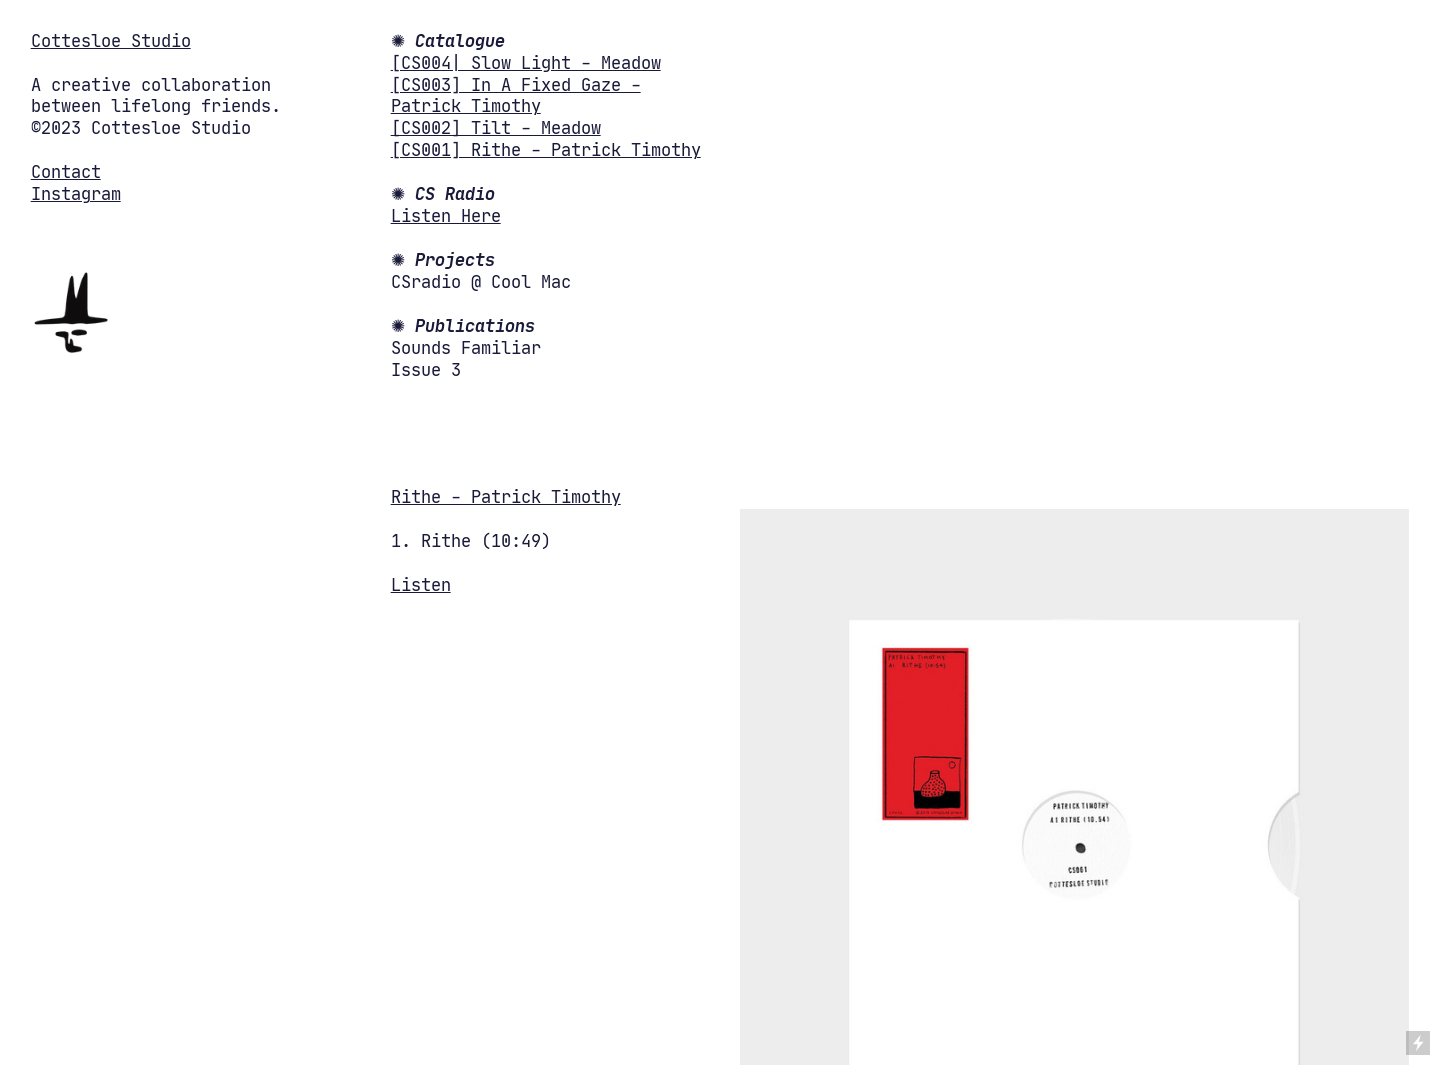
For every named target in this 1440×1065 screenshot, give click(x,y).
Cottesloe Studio (111, 41)
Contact (66, 172)
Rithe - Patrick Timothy (506, 497)
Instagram (76, 194)
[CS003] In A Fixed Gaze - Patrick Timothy (516, 96)
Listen (421, 585)
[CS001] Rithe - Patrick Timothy (546, 150)
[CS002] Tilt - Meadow (496, 128)
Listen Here (446, 216)
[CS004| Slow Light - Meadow (526, 63)
